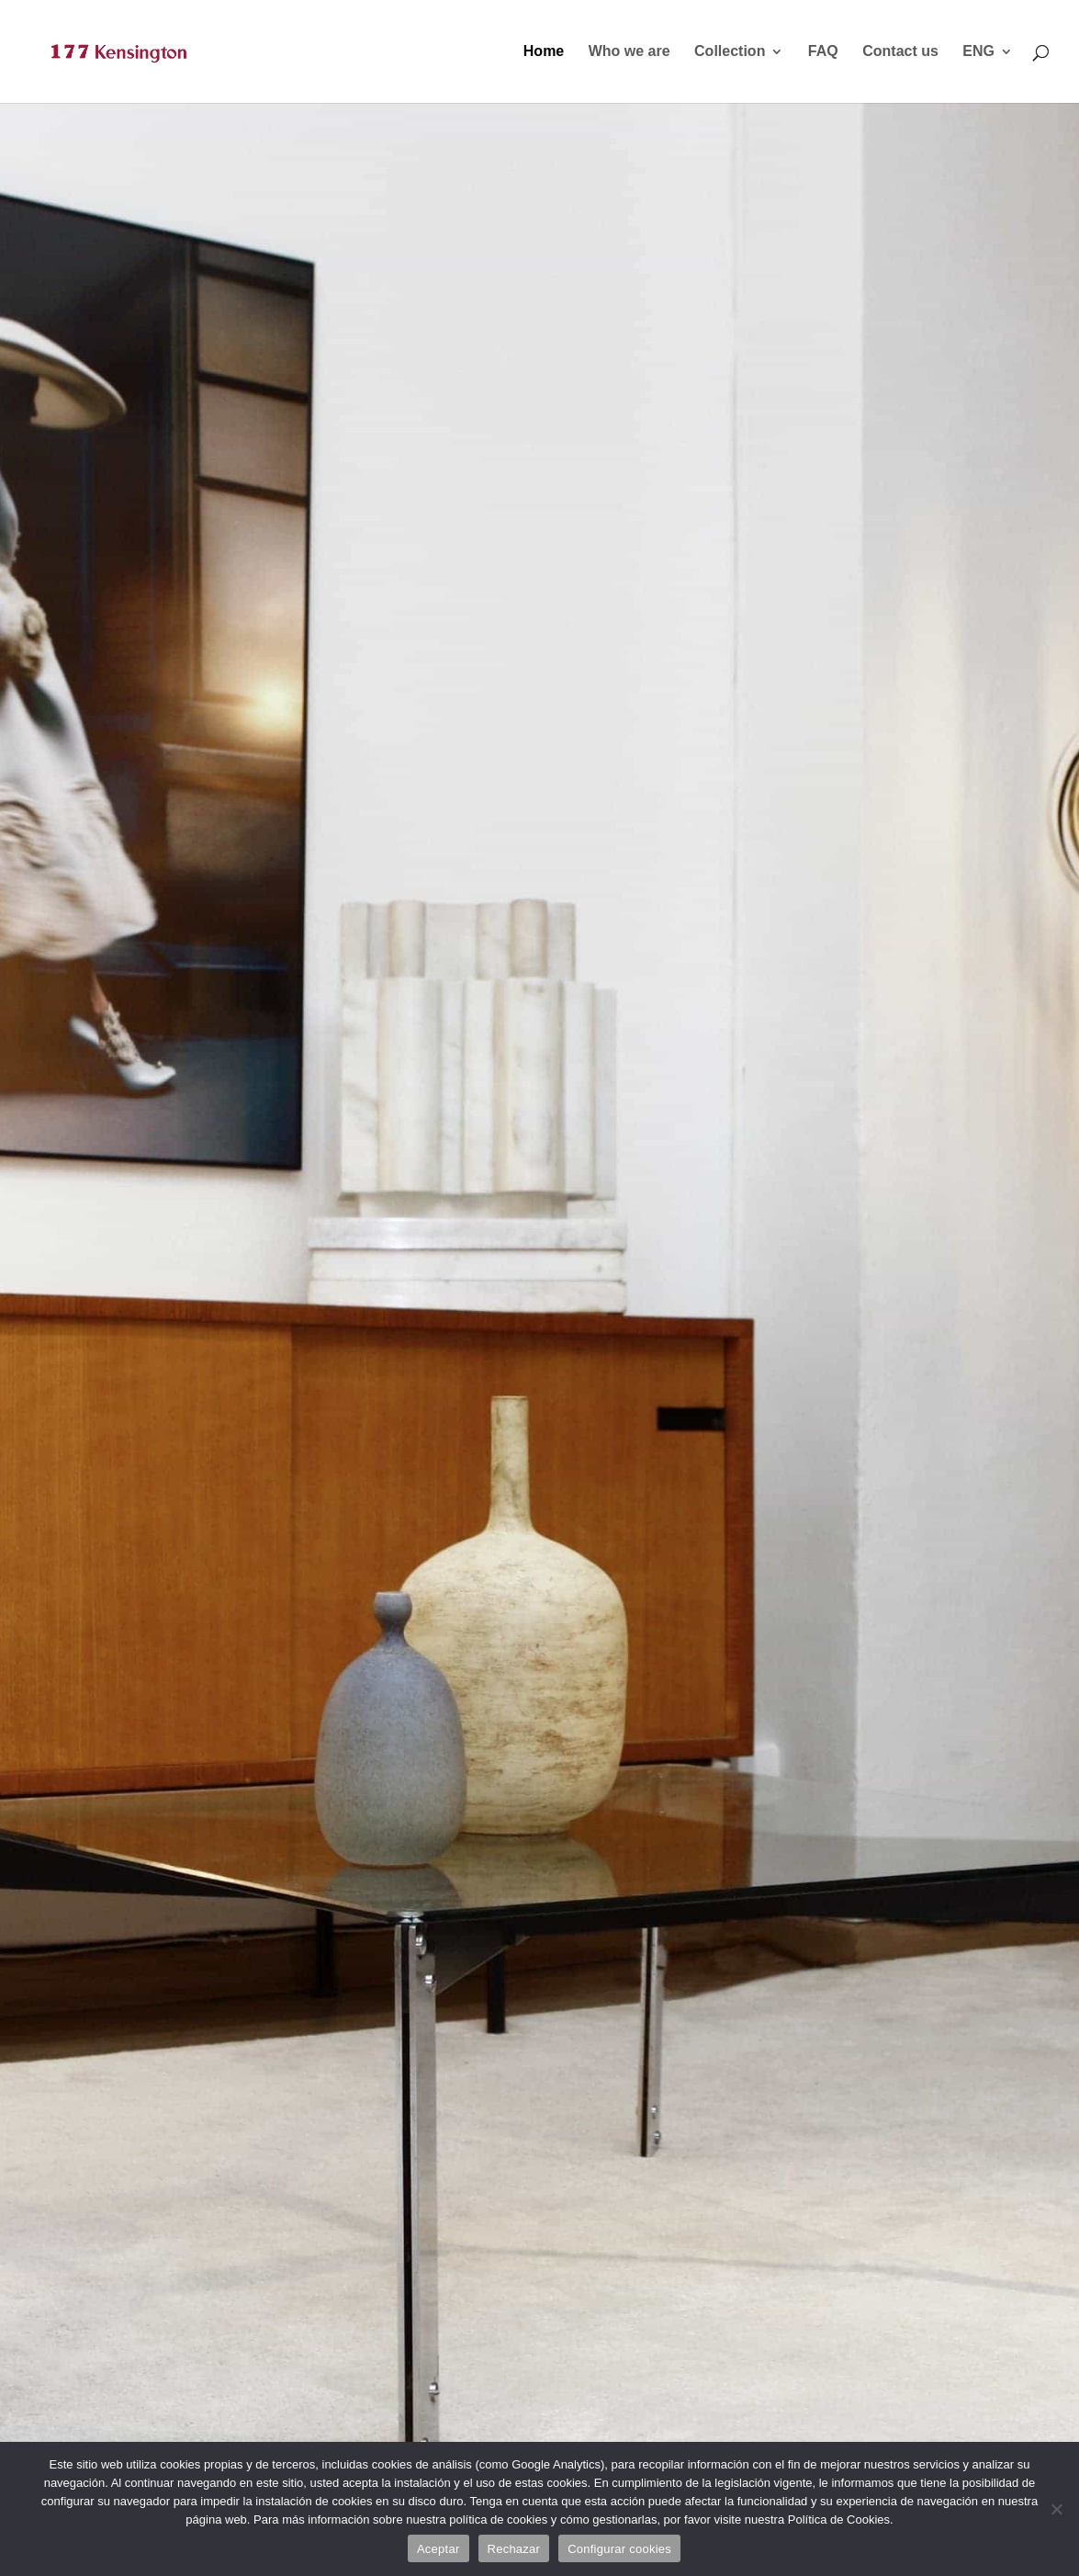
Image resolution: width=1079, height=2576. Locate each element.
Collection (729, 52)
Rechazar (514, 2549)
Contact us (900, 52)
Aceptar (438, 2549)
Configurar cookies (619, 2549)
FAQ (823, 52)
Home (543, 52)
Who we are (629, 52)
